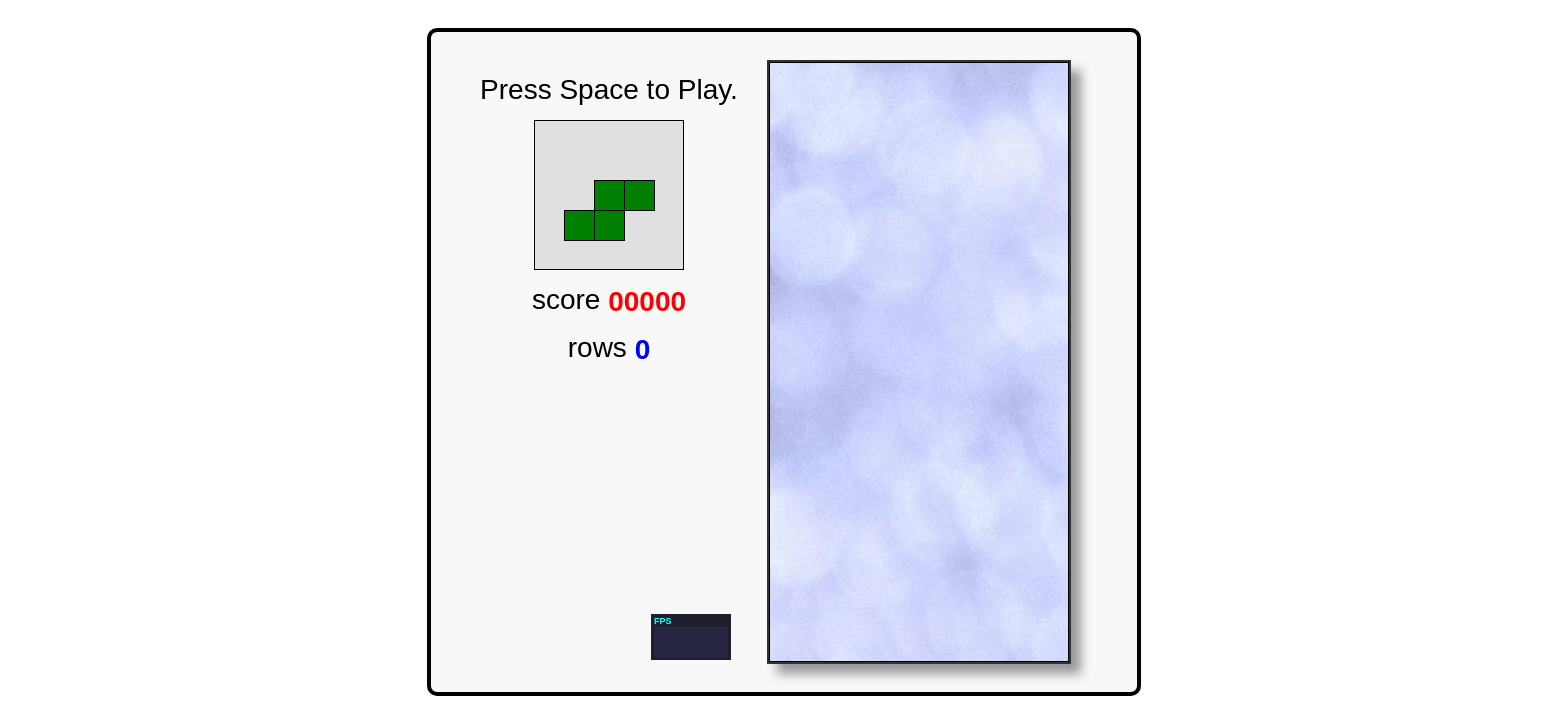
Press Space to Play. (609, 89)
